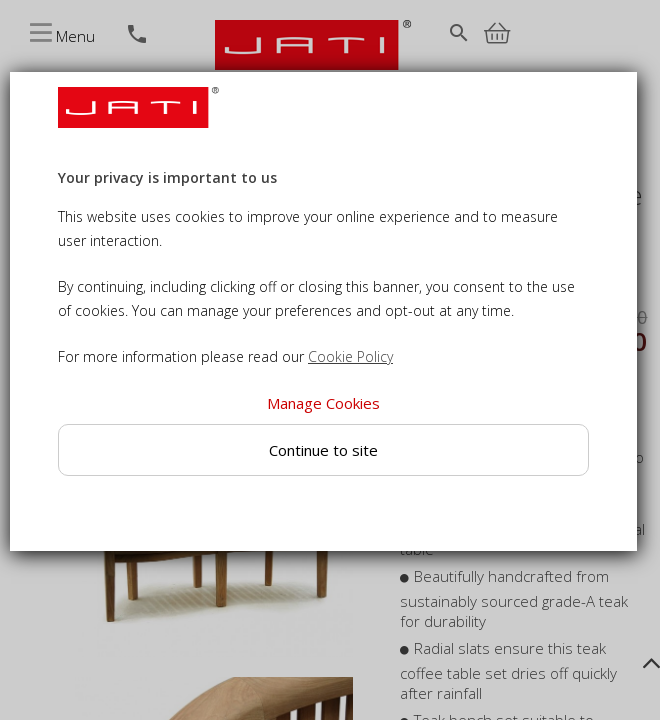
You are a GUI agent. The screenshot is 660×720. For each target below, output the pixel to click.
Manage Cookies (323, 403)
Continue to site (323, 450)
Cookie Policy (350, 356)
